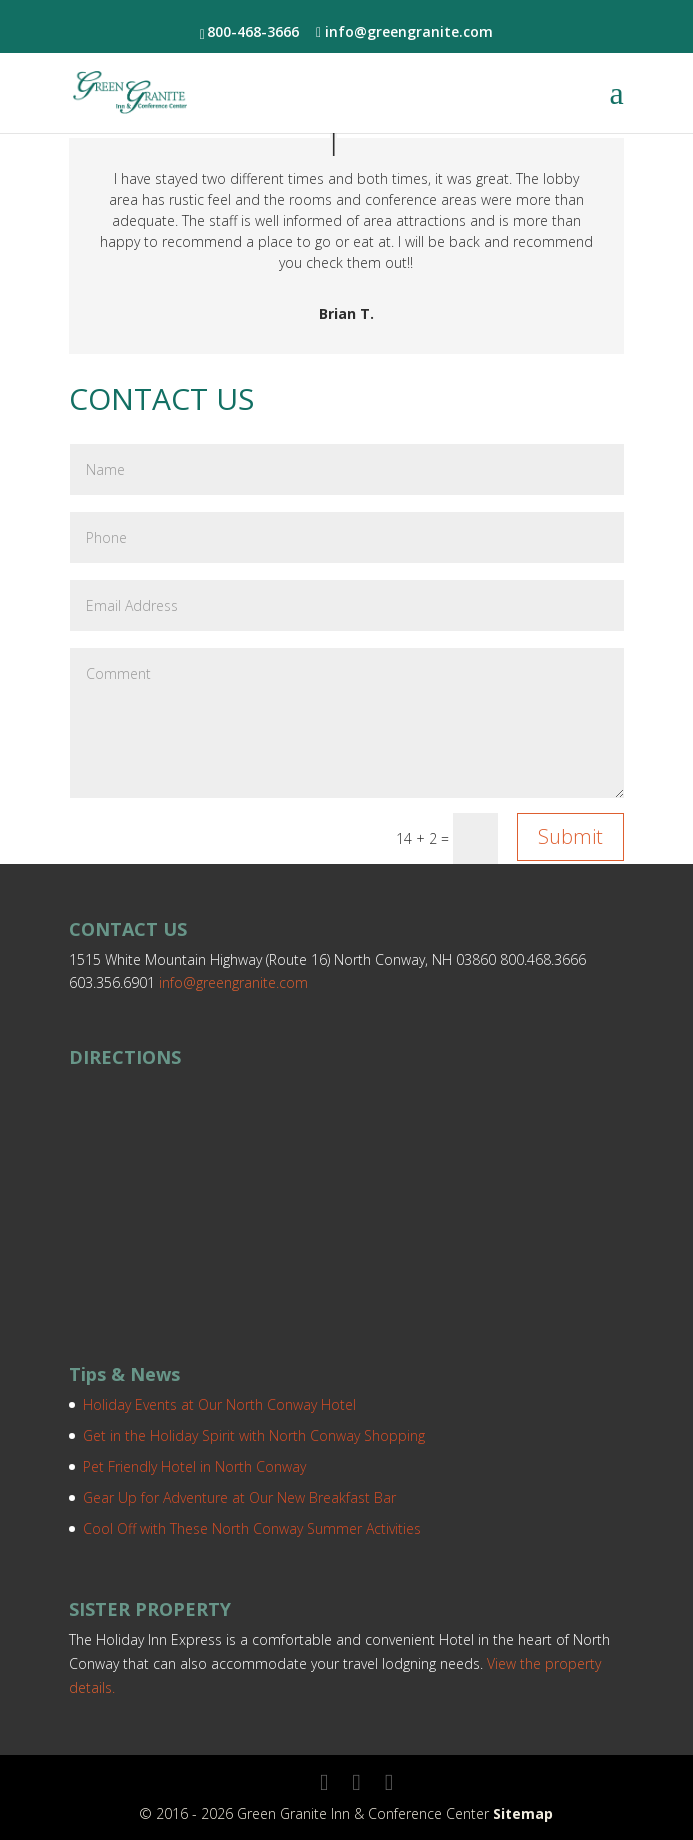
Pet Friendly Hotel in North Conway (194, 1466)
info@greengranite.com (233, 982)
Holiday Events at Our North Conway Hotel (219, 1404)
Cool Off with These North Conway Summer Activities (252, 1528)
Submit (570, 836)
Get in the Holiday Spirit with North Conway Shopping (254, 1435)
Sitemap (523, 1813)
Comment (347, 723)
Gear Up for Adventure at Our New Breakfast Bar (239, 1497)
